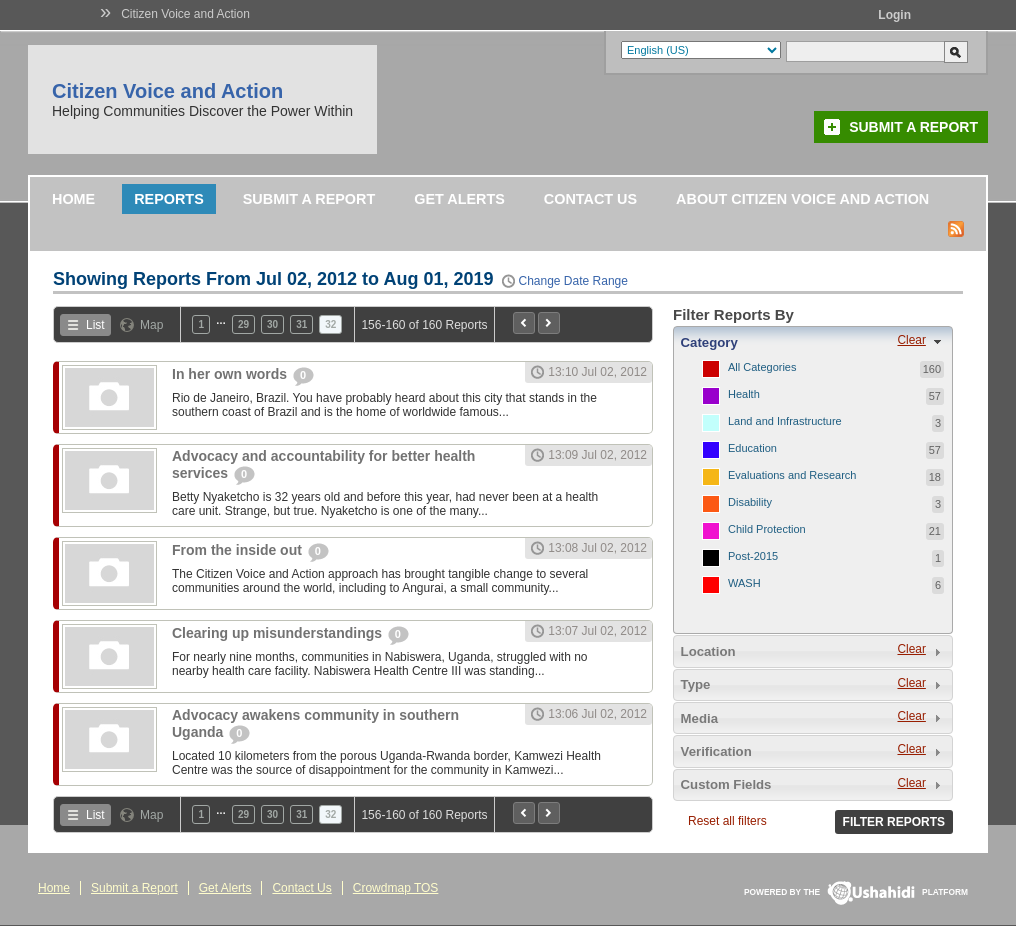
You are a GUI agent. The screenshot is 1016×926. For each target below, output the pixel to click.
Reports (169, 199)
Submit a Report (913, 127)
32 (330, 324)
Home (73, 199)
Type (696, 684)
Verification (716, 751)
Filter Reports (894, 822)
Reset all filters (727, 821)
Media (699, 718)
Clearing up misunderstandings (279, 633)
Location (708, 651)
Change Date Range (573, 281)
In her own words (231, 374)
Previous (524, 323)
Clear (911, 340)
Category (709, 342)
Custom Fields (726, 784)
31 (301, 324)
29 (243, 324)
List (95, 325)
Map (151, 325)
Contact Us (590, 199)
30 (272, 324)
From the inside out (239, 550)
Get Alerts (459, 199)
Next (549, 323)
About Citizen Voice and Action (802, 199)
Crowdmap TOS (396, 888)
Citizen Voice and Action (185, 14)
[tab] (813, 342)
